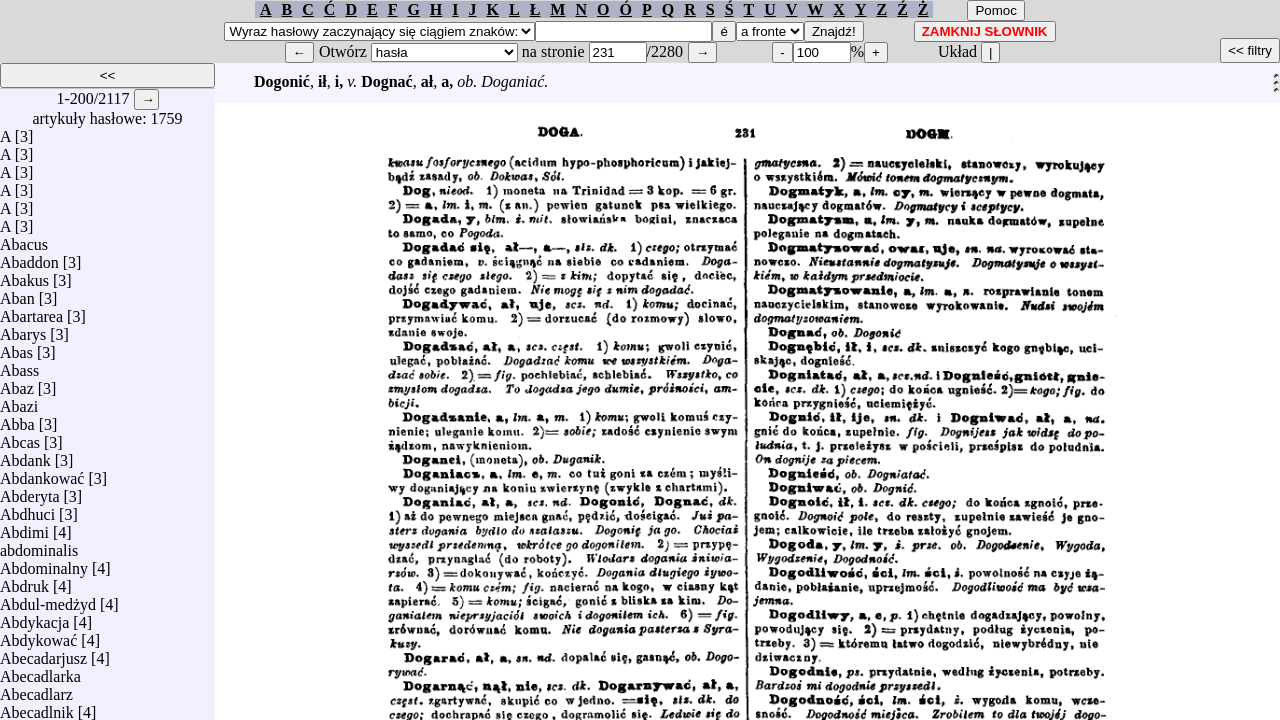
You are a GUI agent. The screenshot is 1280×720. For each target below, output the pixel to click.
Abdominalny (44, 563)
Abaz (17, 383)
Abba (17, 419)
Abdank (25, 455)
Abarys (23, 329)
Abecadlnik (37, 707)
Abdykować (38, 635)
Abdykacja (34, 617)
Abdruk (24, 581)
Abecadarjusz (43, 653)
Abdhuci (27, 509)
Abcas (20, 437)
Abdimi (24, 527)
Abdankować (42, 473)
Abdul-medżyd (48, 599)
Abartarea (31, 311)
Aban (17, 293)
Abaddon (29, 257)
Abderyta (30, 491)
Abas (16, 347)
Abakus (24, 275)
